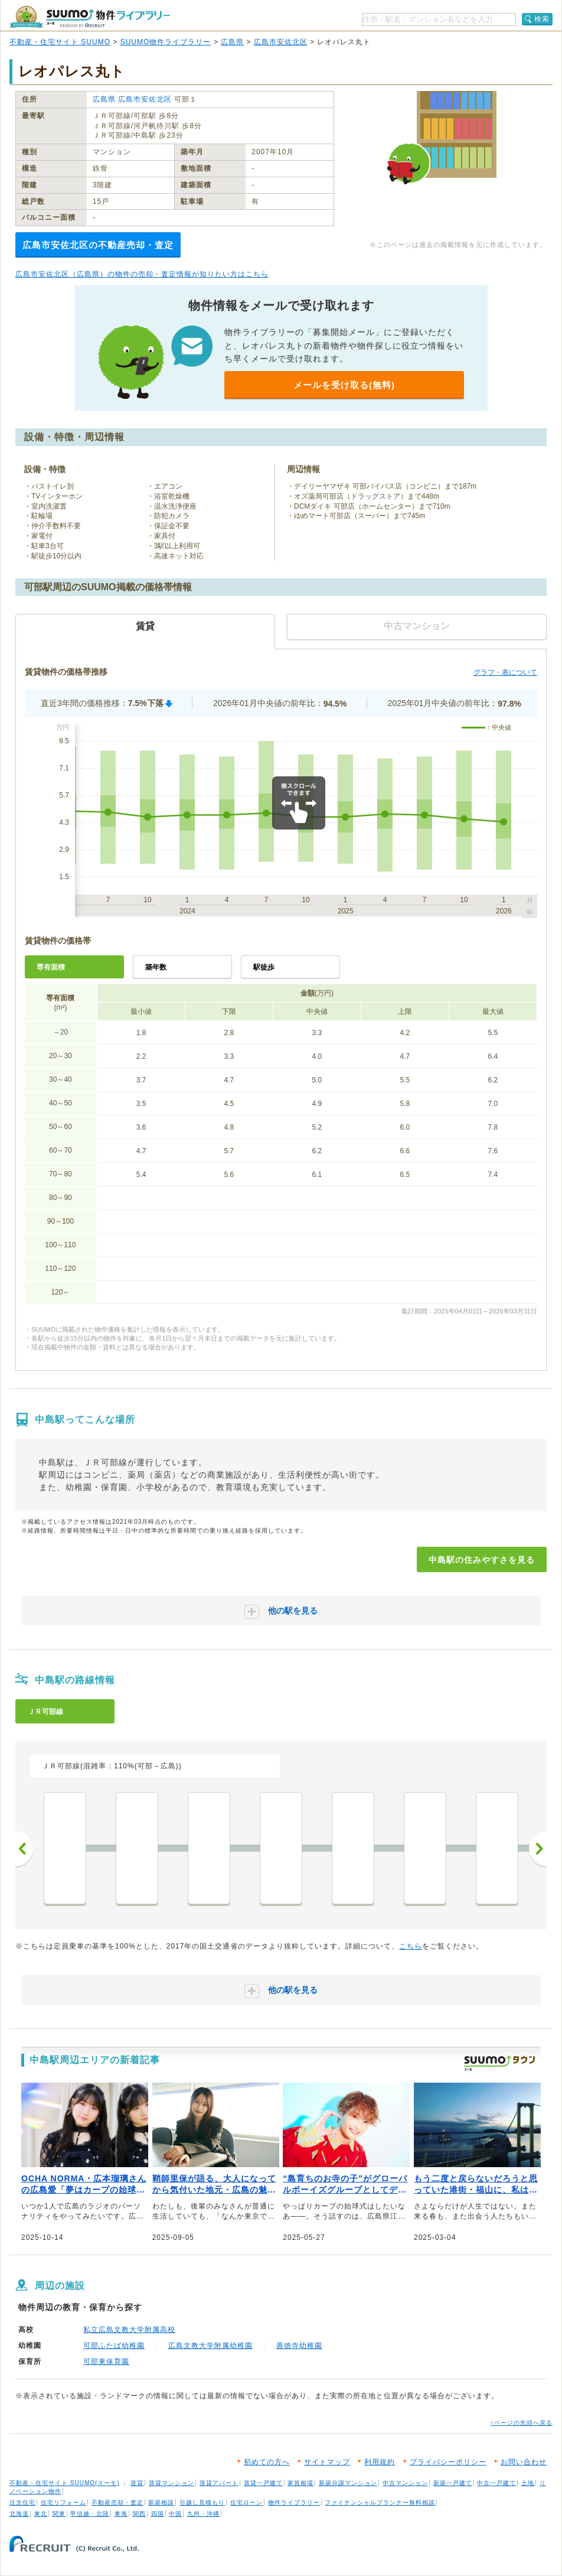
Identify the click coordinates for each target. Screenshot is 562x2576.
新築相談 (161, 2502)
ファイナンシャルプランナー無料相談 (380, 2502)
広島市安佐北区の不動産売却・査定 (98, 245)
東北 (40, 2513)
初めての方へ (267, 2462)
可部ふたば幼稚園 (114, 2345)
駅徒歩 (264, 967)
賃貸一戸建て (263, 2483)
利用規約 (379, 2462)
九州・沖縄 (203, 2513)
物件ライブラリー (294, 2502)
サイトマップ (327, 2462)
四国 (157, 2513)
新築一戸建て (452, 2483)
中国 (175, 2513)
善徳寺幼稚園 (299, 2345)
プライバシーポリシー (448, 2462)
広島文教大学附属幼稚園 (210, 2345)
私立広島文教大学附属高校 (129, 2329)
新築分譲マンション (348, 2483)
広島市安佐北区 (281, 42)
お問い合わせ (524, 2462)
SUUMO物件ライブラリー (165, 42)
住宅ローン (246, 2502)
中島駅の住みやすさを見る (482, 1560)
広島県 (232, 42)
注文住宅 (22, 2502)
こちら (410, 1946)
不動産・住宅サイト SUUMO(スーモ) (64, 2483)
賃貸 (136, 2483)
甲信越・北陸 (89, 2513)
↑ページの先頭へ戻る (522, 2422)
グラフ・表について (505, 672)
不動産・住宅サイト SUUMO (59, 42)
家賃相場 (300, 2483)
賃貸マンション (171, 2483)
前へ (24, 1848)
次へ (538, 1848)
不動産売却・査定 (117, 2502)
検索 (542, 19)
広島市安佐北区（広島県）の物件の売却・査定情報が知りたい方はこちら (142, 274)
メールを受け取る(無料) (344, 385)
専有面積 (51, 967)
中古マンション (405, 2483)
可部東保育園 (106, 2361)
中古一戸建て (496, 2483)
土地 (527, 2483)
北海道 (19, 2513)
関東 (59, 2513)
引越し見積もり (202, 2502)
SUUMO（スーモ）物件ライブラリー (89, 17)
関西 (139, 2513)
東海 (121, 2513)
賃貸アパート (219, 2483)
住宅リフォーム (63, 2502)
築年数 (155, 967)
